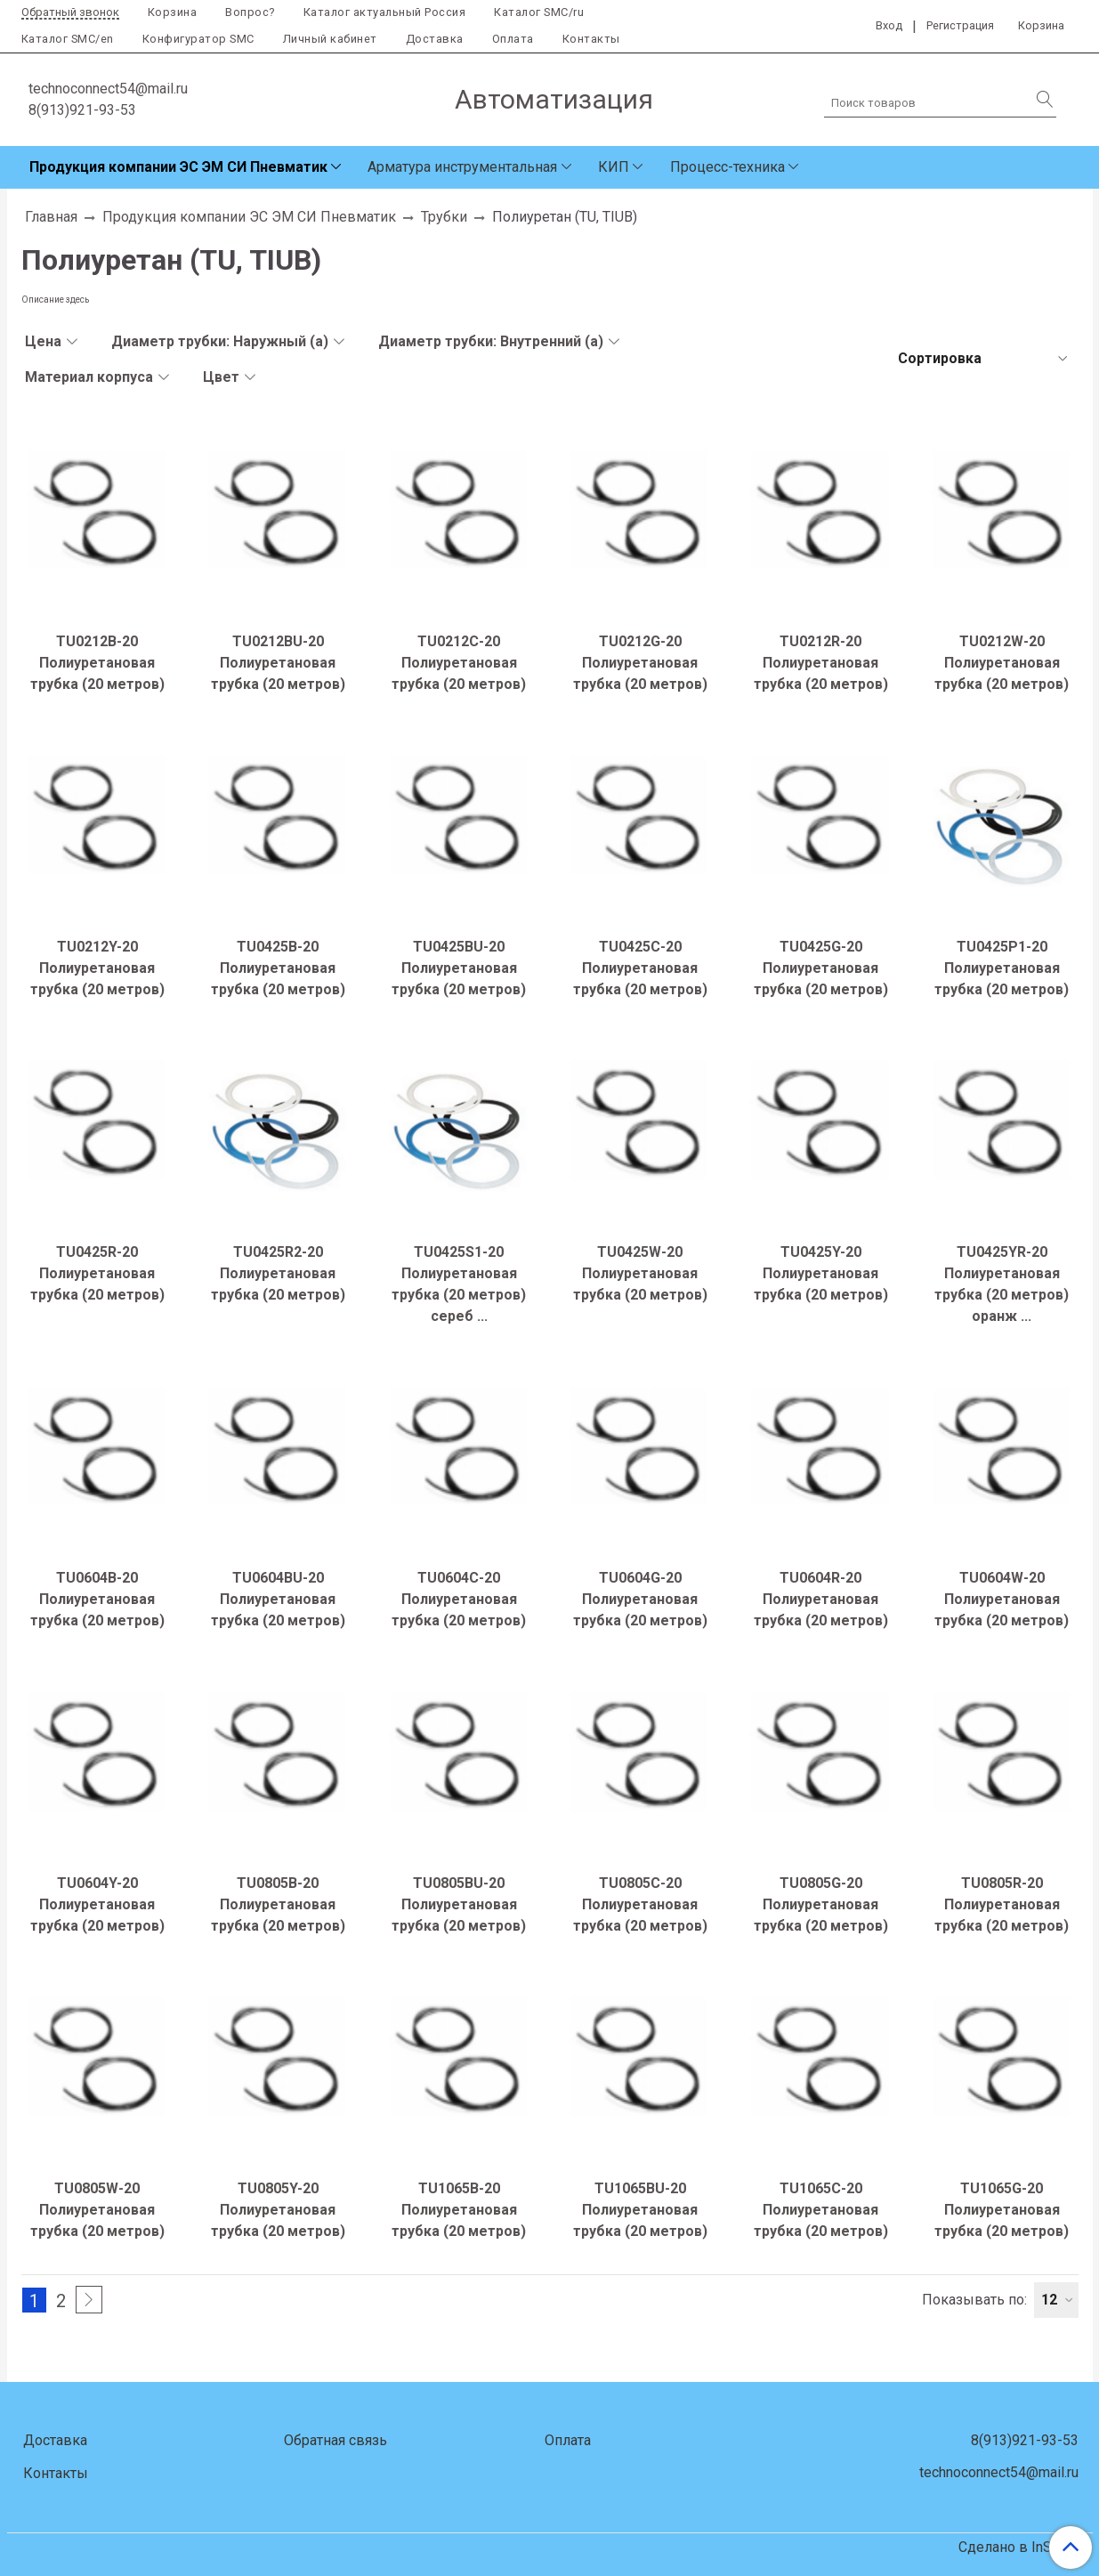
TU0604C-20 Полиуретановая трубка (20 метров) (459, 1599)
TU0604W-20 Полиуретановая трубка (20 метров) (1001, 1599)
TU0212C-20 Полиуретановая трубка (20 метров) (459, 663)
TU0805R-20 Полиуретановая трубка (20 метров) (1001, 1904)
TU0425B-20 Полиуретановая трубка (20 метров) (278, 968)
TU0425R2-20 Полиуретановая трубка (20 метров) (278, 1273)
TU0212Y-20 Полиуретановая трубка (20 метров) (97, 968)
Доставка (435, 38)
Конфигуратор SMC (198, 38)
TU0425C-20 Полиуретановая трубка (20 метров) (640, 968)
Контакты (591, 38)
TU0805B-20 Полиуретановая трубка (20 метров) (278, 1904)
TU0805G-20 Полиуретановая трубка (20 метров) (821, 1904)
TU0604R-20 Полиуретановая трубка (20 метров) (821, 1599)
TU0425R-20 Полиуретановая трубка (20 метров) (97, 1273)
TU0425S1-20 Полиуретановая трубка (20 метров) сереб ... (459, 1283)
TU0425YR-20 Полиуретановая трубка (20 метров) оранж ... (1001, 1283)
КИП (613, 166)
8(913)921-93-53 (82, 109)
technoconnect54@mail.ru (108, 88)
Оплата (513, 38)
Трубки (444, 216)
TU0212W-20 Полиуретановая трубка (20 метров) (1001, 663)
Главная (51, 216)
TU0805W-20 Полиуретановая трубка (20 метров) (97, 2210)
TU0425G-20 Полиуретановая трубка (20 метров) (821, 968)
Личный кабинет (330, 38)
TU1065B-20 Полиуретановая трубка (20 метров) (459, 2210)
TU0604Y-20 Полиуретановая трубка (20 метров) (97, 1904)
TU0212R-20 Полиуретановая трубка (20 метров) (821, 663)
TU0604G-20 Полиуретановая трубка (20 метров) (640, 1599)
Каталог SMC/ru (539, 12)
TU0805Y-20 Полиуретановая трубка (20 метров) (278, 2210)
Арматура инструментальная (462, 166)
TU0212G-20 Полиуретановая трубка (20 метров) (640, 663)
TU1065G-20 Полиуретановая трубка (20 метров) (1001, 2210)
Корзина (173, 12)
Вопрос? (250, 12)
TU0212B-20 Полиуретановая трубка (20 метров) (97, 663)
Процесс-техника (727, 166)
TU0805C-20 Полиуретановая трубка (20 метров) (640, 1904)
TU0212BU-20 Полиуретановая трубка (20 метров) (278, 663)
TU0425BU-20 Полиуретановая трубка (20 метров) (459, 968)
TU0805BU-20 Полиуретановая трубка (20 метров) (459, 1904)
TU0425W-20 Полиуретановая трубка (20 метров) (640, 1273)
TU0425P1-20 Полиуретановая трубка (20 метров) (1001, 968)
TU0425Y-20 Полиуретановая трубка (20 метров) (821, 1273)
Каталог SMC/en (67, 38)
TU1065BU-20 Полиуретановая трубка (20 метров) (640, 2210)
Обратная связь (335, 2440)
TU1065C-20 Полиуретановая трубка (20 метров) (821, 2210)
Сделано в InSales (1018, 2547)
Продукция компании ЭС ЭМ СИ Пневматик (178, 166)
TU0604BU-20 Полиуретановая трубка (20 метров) (278, 1599)
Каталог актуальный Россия (384, 12)
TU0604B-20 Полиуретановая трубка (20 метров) (97, 1599)
